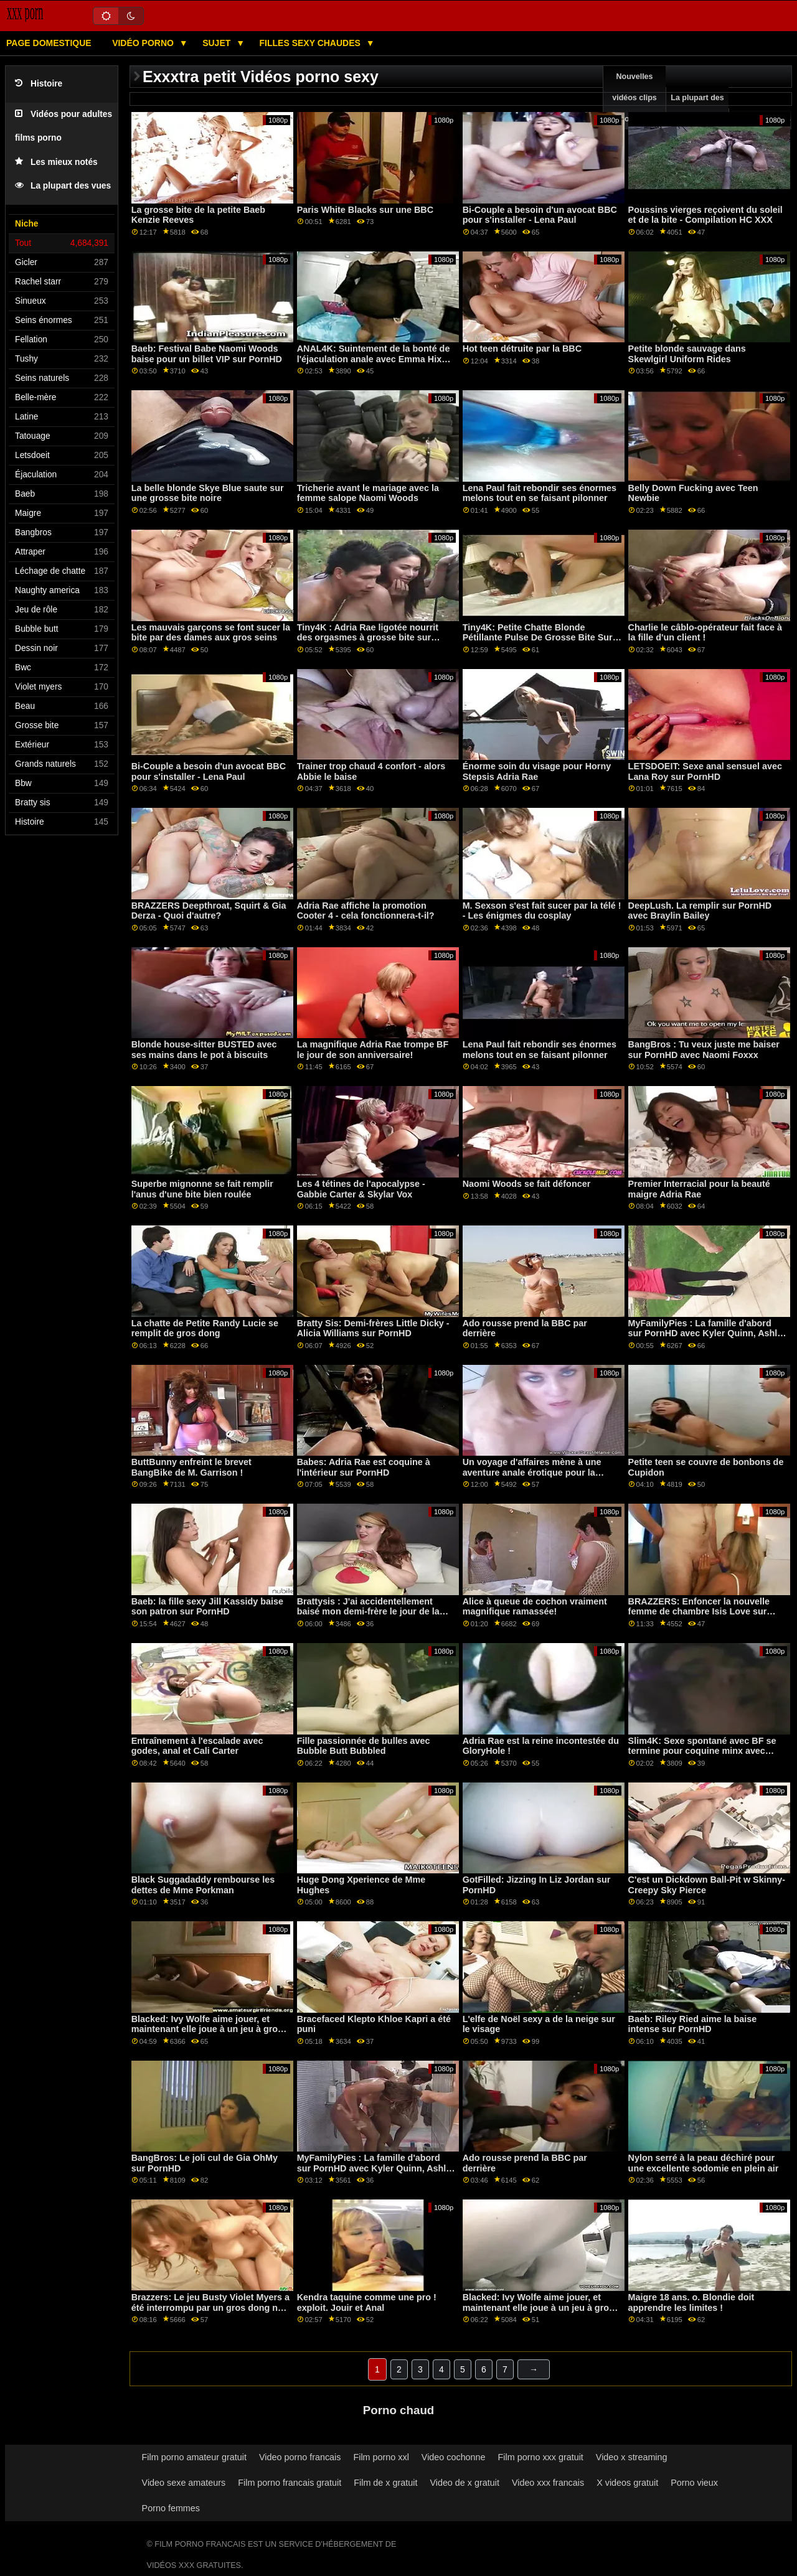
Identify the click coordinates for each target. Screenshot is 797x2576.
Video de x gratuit (464, 2483)
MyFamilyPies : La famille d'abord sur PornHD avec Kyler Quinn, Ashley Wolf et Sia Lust (708, 1333)
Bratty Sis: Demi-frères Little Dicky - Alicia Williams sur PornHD (373, 1328)
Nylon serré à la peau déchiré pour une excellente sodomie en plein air (703, 2163)
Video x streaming (631, 2457)
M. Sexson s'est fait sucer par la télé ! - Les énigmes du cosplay (542, 911)
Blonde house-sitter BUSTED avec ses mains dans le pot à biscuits (204, 1049)
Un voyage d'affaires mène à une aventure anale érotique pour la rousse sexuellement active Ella (532, 1472)
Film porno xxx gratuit (540, 2457)
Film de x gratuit (385, 2483)
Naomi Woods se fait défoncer (527, 1184)
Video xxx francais (548, 2483)
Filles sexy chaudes (311, 43)
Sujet (217, 43)
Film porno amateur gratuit (194, 2457)
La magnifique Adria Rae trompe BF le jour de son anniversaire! (373, 1049)
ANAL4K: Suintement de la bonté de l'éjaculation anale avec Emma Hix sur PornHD (373, 359)
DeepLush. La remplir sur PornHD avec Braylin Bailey (700, 911)
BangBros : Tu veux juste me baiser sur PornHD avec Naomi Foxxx (704, 1049)
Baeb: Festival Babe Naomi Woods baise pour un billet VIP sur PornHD (206, 354)
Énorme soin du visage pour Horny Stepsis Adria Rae (537, 771)
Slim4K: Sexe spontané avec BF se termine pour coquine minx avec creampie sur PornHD (702, 1751)
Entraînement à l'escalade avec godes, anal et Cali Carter (197, 1746)
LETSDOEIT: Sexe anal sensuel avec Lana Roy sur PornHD (705, 771)
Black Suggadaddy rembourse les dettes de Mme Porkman (203, 1885)
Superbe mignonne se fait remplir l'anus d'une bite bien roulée (202, 1189)
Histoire (38, 83)
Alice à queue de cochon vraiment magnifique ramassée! (535, 1606)
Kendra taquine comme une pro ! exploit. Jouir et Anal (366, 2302)
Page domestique (49, 43)
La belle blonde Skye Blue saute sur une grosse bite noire (207, 493)
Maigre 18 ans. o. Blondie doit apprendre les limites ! (691, 2302)
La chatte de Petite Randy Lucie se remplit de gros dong (204, 1328)
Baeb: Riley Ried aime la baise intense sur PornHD (692, 2024)
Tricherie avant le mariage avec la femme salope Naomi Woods (368, 493)
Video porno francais (300, 2457)
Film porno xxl (380, 2457)
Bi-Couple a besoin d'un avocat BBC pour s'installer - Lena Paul (540, 215)
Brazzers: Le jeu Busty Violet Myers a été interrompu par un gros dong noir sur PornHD (210, 2307)
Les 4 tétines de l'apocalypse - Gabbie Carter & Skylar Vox (361, 1189)
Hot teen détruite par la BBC (522, 349)
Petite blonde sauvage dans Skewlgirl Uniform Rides (687, 354)
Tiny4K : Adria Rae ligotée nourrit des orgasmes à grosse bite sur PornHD (367, 637)
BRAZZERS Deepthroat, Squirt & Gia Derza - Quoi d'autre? (208, 911)
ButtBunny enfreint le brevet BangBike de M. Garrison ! (191, 1467)
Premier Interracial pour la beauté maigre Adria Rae (699, 1189)
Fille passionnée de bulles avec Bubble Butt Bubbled (363, 1746)
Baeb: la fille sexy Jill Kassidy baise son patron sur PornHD (207, 1606)
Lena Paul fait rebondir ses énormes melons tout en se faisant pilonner (539, 493)
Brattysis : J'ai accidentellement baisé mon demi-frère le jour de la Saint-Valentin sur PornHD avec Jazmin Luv (368, 1616)
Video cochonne (454, 2457)
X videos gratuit (627, 2483)
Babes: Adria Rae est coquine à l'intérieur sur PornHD (363, 1467)
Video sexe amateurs (184, 2483)
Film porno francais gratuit (289, 2483)
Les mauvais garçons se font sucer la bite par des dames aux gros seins (210, 632)
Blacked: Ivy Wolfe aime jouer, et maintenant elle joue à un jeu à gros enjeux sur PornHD (207, 2029)
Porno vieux (694, 2483)
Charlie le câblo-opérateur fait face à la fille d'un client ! (705, 632)
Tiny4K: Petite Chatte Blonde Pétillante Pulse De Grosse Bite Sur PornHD (538, 637)
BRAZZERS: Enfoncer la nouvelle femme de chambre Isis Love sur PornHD (699, 1611)
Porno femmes (171, 2508)
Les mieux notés (56, 162)
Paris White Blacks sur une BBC (365, 210)
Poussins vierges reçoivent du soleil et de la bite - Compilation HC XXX (705, 215)
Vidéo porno (144, 43)
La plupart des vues (63, 185)
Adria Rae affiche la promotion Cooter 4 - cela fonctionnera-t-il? (366, 911)
